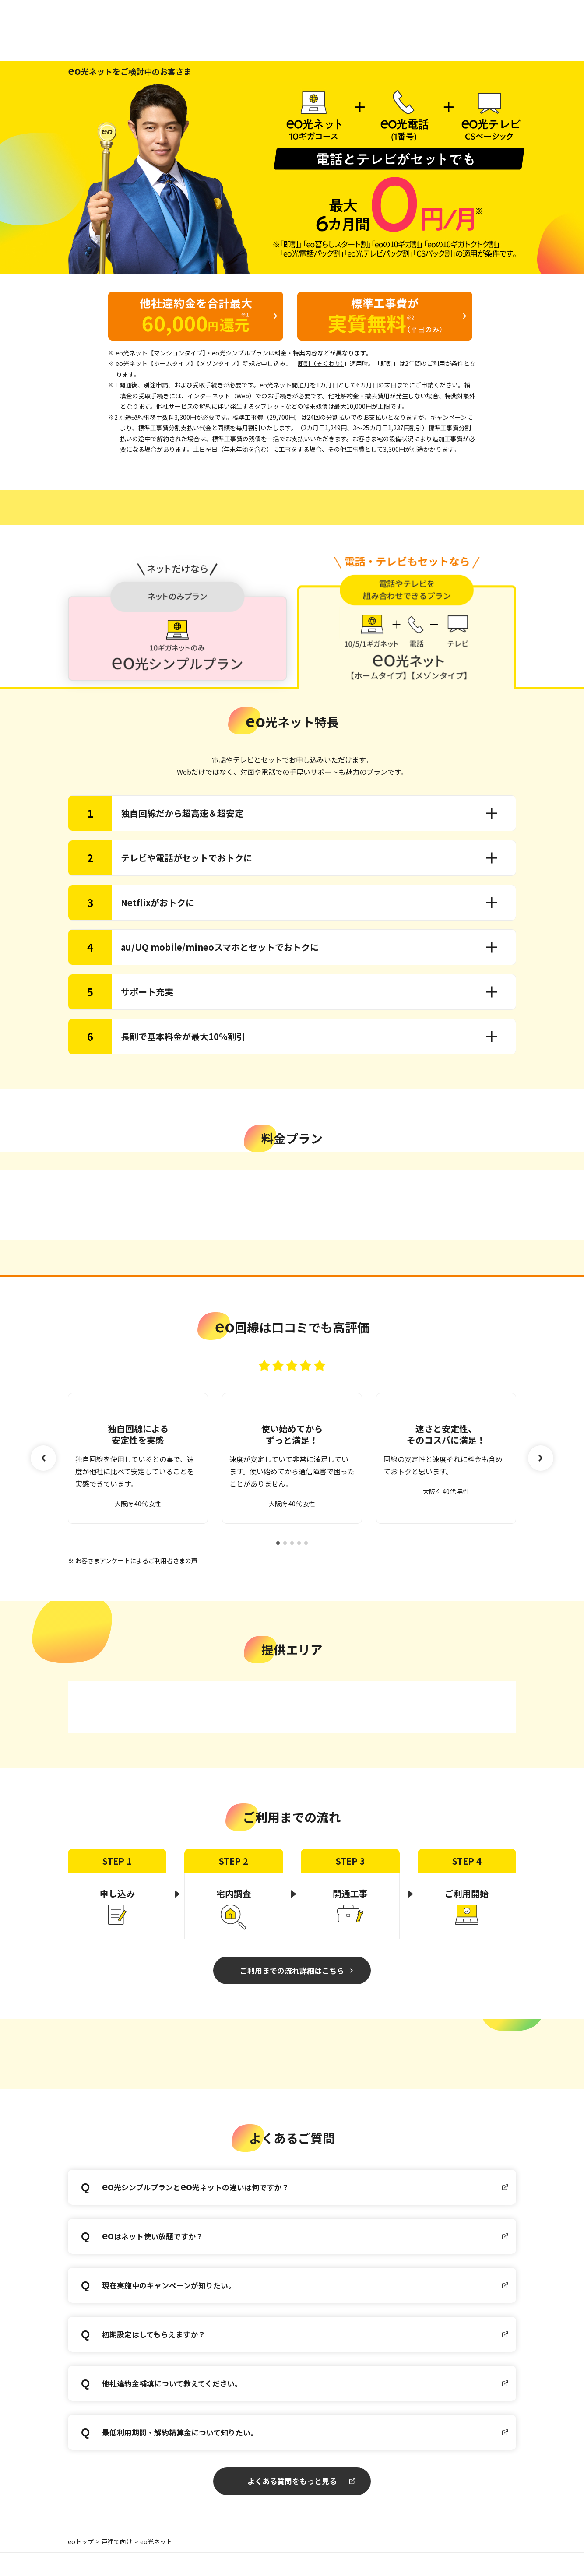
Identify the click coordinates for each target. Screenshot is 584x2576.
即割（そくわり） (321, 363)
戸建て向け (117, 2564)
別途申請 (156, 384)
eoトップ (81, 2564)
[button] (540, 1469)
